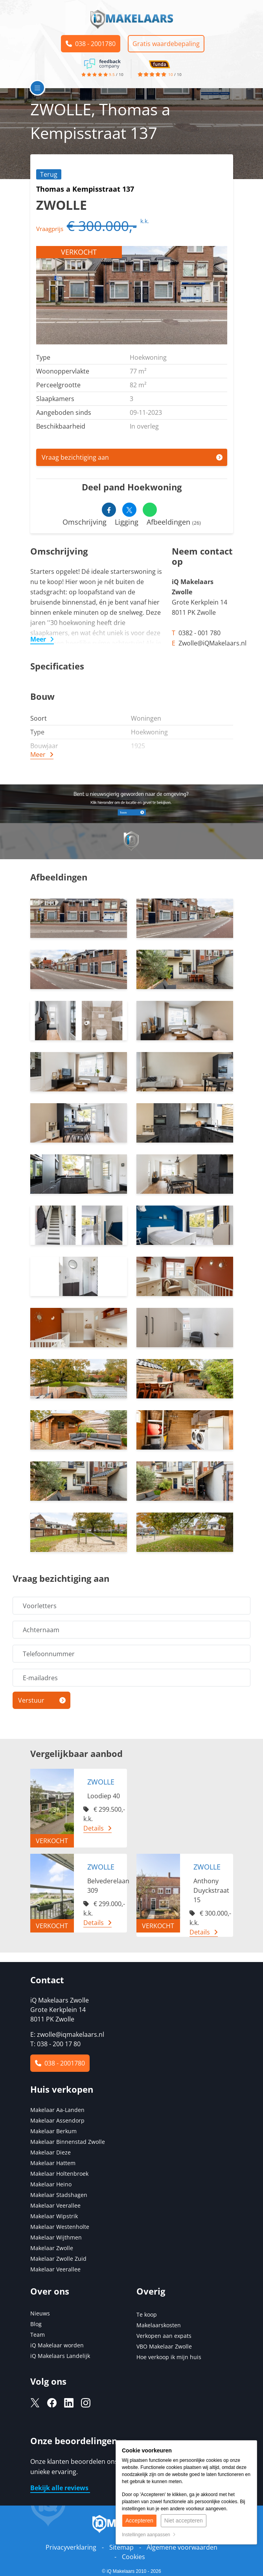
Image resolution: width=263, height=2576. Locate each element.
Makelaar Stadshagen (58, 2195)
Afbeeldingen (174, 522)
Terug (48, 174)
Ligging (126, 522)
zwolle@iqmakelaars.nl (70, 2034)
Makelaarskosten (158, 2325)
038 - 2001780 (91, 43)
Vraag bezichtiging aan (75, 457)
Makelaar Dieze (50, 2152)
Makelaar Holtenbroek (59, 2173)
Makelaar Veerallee (55, 2205)
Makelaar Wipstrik (54, 2216)
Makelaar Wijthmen (56, 2237)
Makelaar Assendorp (57, 2120)
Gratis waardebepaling (166, 43)
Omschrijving (85, 522)
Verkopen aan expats (163, 2335)
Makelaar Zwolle (51, 2248)
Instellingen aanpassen (149, 2534)
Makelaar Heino (51, 2184)
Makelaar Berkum (54, 2131)
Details (93, 1828)
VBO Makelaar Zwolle (164, 2346)
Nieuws (40, 2313)
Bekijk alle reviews (60, 2488)
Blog (36, 2324)
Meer (38, 639)
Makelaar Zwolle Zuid (58, 2258)
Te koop (146, 2314)
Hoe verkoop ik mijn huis (168, 2357)
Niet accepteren (183, 2520)
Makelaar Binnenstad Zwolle (67, 2141)
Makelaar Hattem (52, 2163)
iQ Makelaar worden (57, 2345)
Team (37, 2334)
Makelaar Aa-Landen (57, 2110)
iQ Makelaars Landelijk (60, 2356)
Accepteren (139, 2520)
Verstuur (31, 1700)
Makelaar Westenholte (59, 2226)
